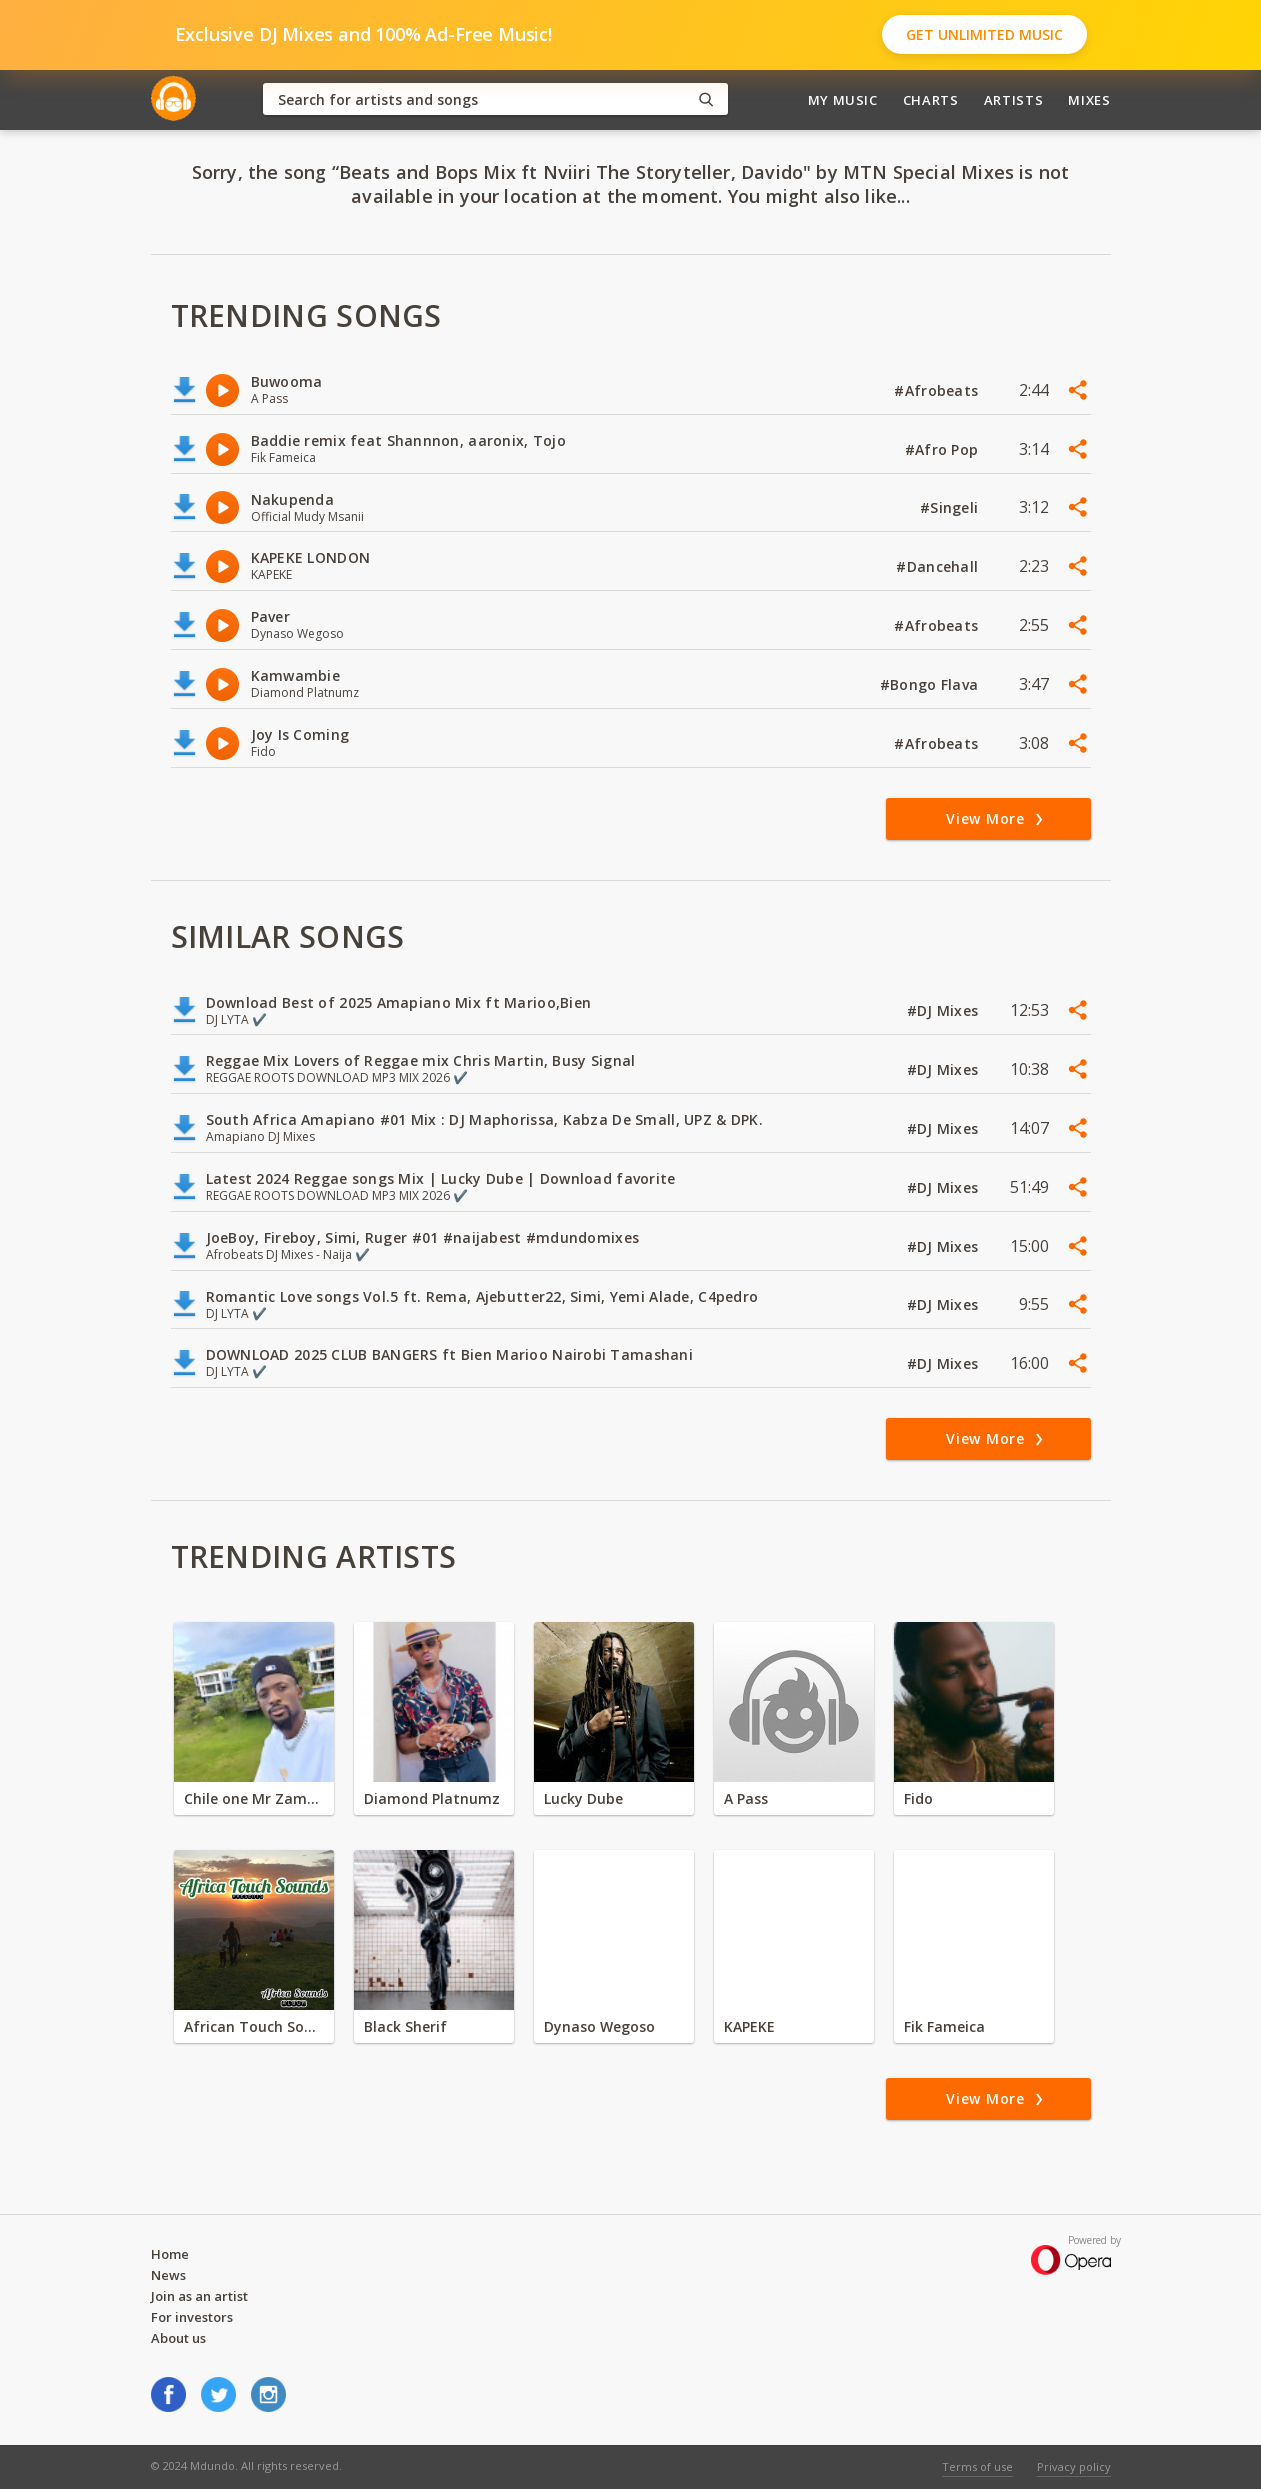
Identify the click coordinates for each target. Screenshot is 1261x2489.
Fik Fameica (944, 2026)
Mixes (1089, 100)
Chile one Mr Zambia (254, 1798)
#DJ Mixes (945, 1010)
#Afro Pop (944, 449)
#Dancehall (939, 566)
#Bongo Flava (931, 684)
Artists (1014, 100)
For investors (192, 2317)
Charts (931, 100)
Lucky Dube (583, 1798)
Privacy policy (1074, 2466)
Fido (918, 1798)
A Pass (746, 1798)
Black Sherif (405, 2026)
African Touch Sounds (254, 2026)
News (168, 2275)
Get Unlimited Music (984, 34)
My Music (843, 100)
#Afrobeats (938, 390)
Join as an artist (199, 2296)
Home (170, 2254)
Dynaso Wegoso (599, 2026)
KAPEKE (749, 2026)
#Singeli (951, 507)
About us (178, 2338)
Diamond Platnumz (432, 1798)
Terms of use (977, 2466)
